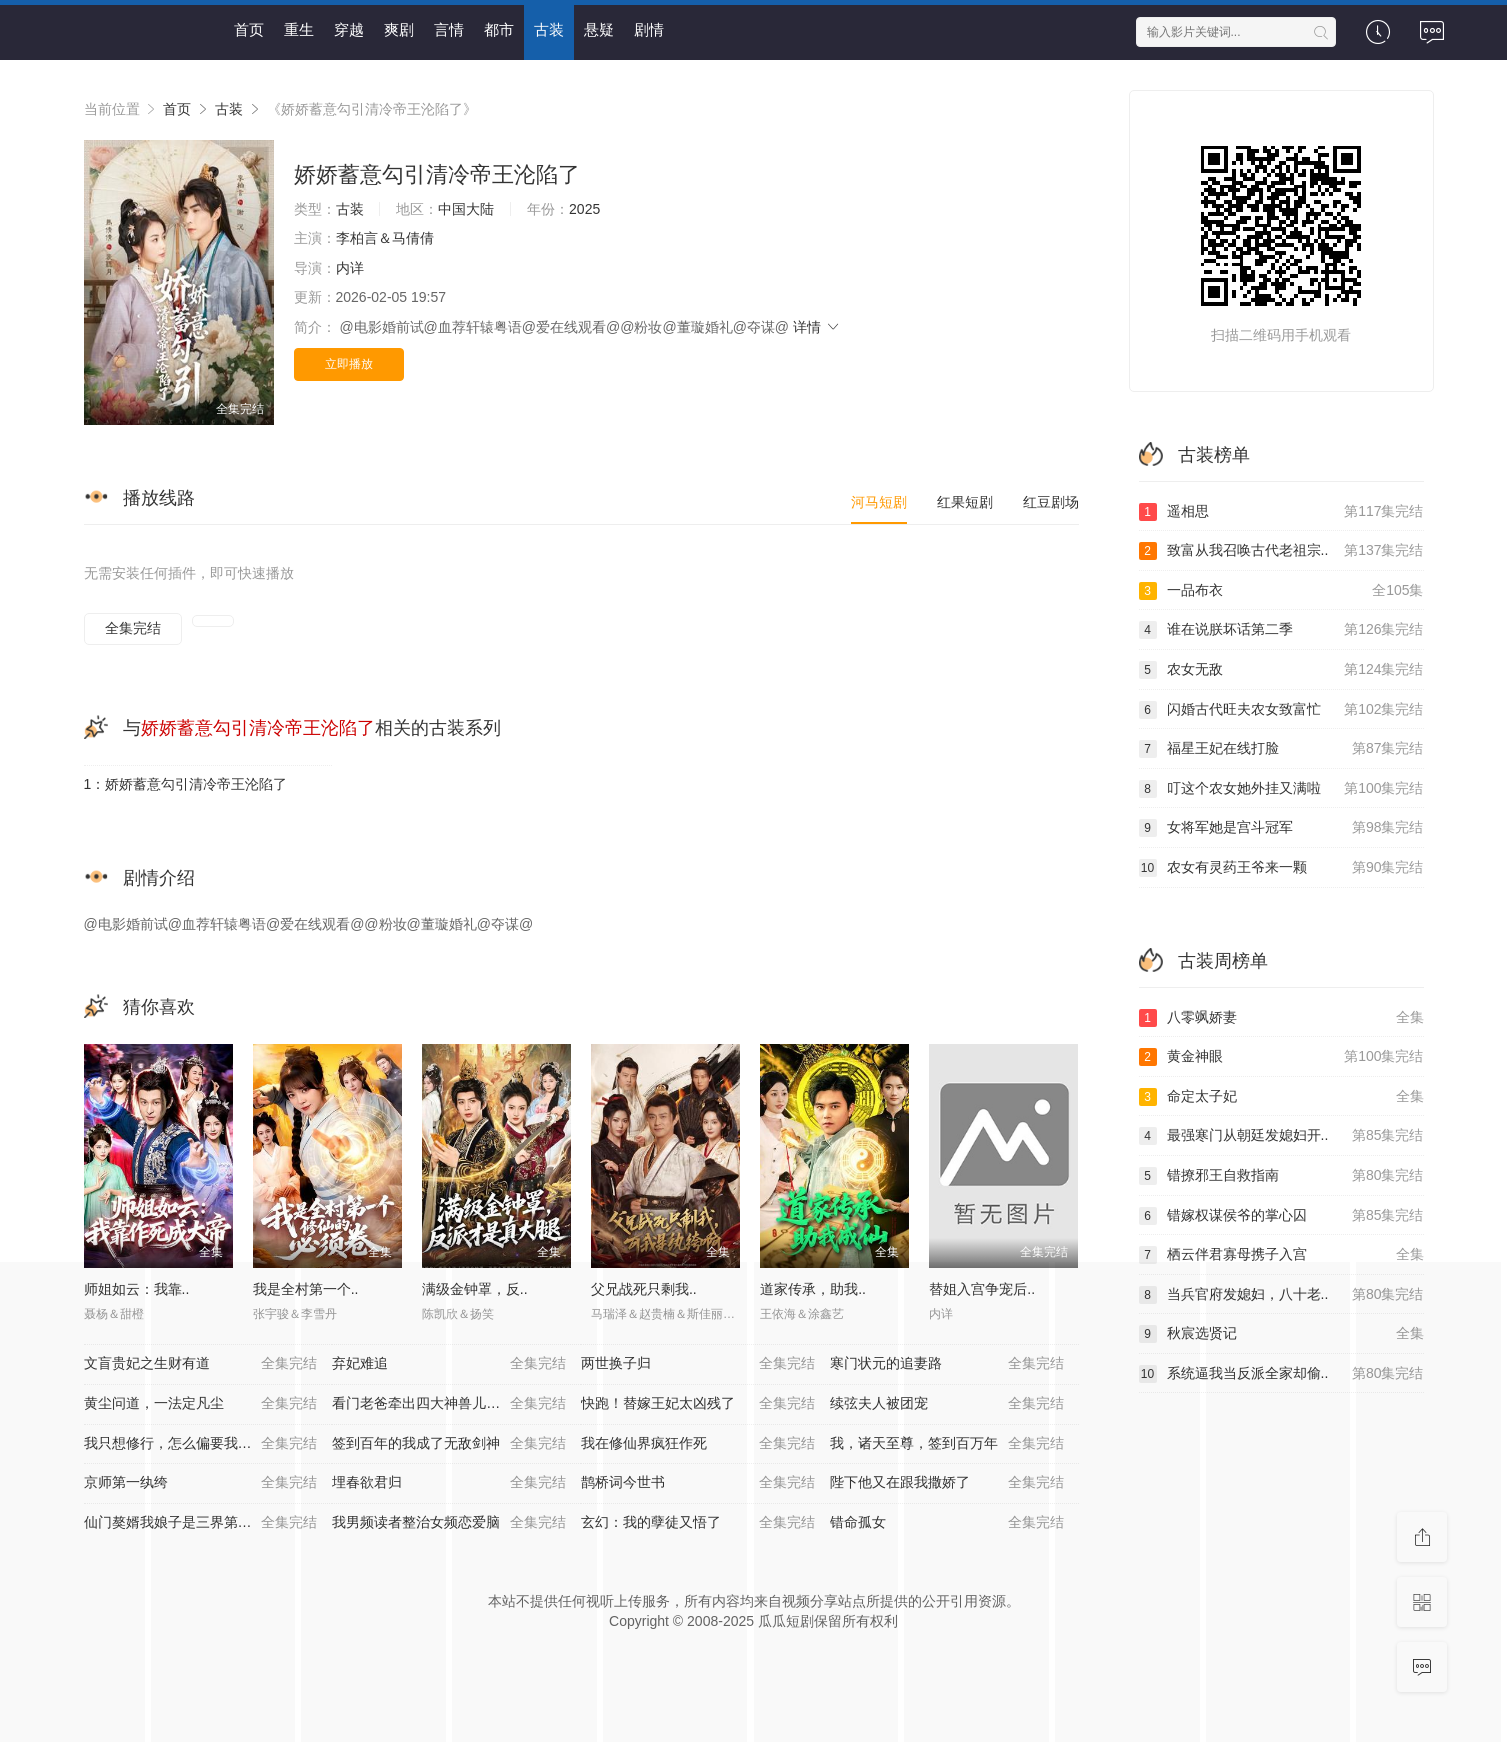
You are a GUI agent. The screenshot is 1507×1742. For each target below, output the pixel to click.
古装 (549, 29)
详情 (817, 327)
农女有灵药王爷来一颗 (1281, 868)
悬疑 (599, 29)
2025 (584, 209)
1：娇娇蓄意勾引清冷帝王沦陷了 (186, 784)
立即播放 (349, 364)
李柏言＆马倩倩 (385, 238)
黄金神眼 (1281, 1057)
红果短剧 (965, 502)
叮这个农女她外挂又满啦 (1281, 789)
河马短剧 (879, 502)
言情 (449, 29)
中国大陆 (466, 209)
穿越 (349, 29)
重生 (299, 29)
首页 (249, 29)
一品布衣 (1281, 591)
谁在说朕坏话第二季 (1281, 630)
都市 (499, 29)
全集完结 (133, 628)
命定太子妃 (1281, 1097)
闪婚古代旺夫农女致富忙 (1281, 710)
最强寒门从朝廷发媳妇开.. (1281, 1136)
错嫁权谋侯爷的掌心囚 (1281, 1216)
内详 (350, 268)
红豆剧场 (1051, 502)
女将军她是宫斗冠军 (1281, 828)
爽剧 (399, 29)
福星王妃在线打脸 (1281, 749)
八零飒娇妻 (1281, 1018)
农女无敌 (1281, 670)
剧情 (649, 29)
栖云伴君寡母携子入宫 (1281, 1255)
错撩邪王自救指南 (1281, 1176)
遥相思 (1281, 512)
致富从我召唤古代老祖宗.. (1281, 551)
